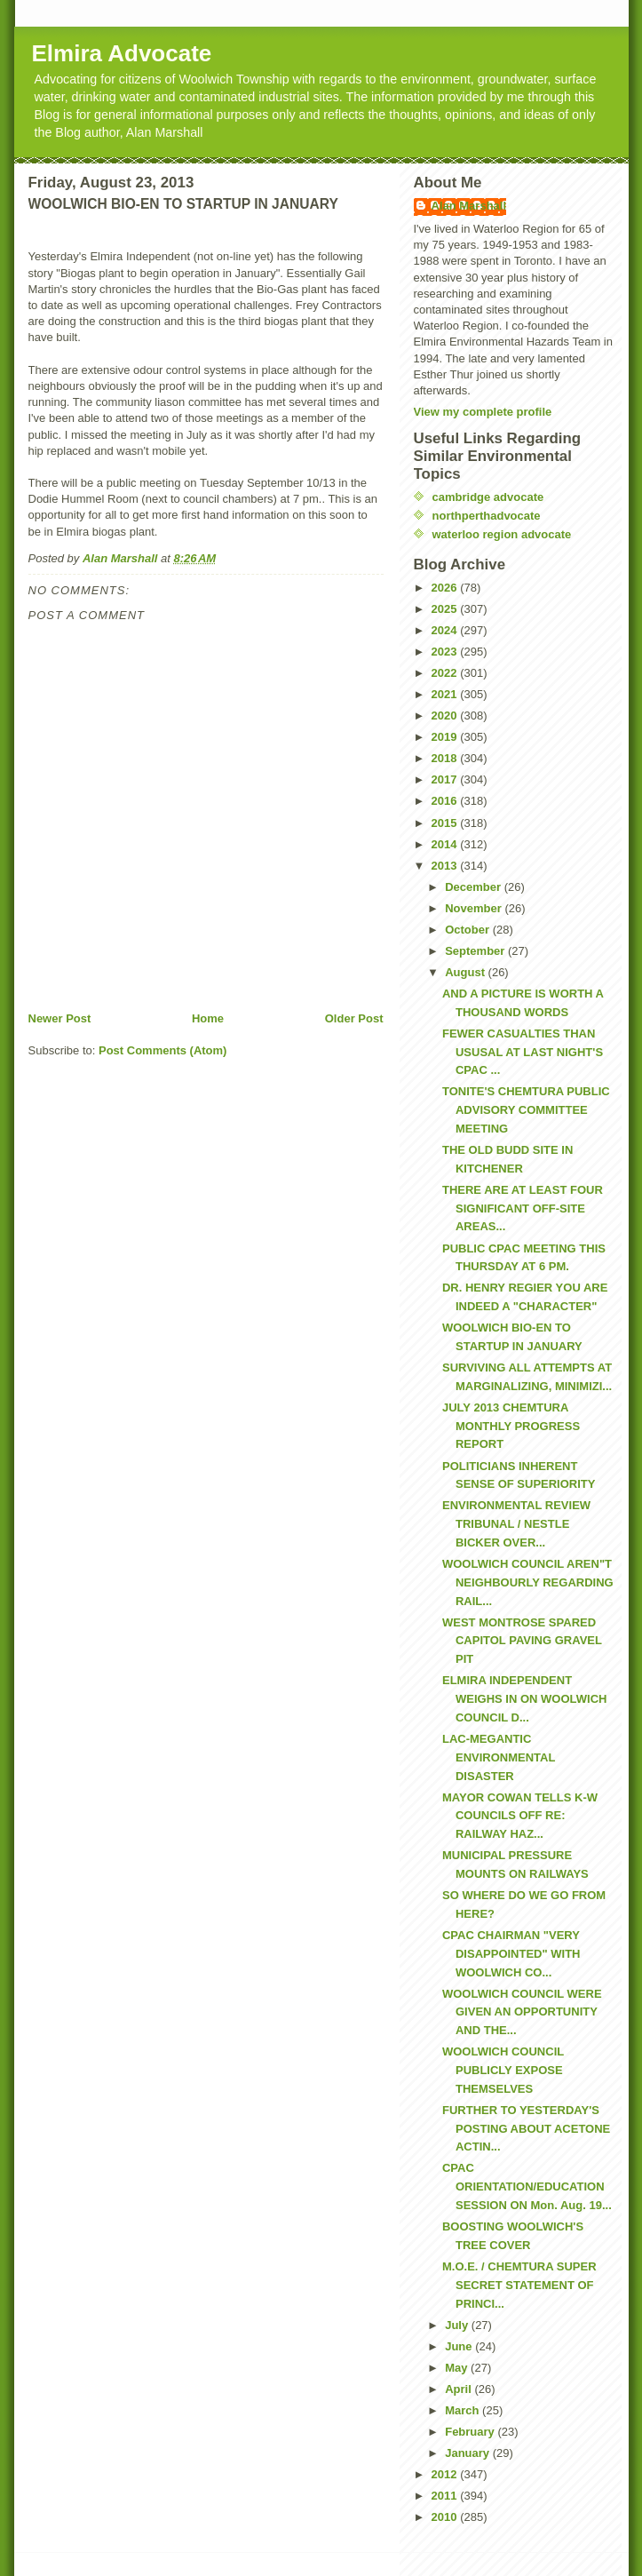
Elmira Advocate (122, 53)
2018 (446, 758)
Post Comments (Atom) (162, 1050)
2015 (446, 823)
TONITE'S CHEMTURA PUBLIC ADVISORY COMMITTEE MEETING (526, 1110)
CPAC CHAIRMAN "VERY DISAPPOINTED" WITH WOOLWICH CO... (511, 1953)
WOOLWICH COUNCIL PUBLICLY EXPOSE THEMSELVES (503, 2070)
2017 (446, 779)
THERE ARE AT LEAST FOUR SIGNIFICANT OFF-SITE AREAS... (522, 1208)
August (466, 972)
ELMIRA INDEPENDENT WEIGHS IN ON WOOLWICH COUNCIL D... (524, 1699)
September (476, 951)
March (463, 2410)
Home (208, 1018)
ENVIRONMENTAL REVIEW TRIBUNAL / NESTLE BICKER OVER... (516, 1524)
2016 (446, 800)
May (458, 2367)
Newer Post (59, 1018)
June (460, 2346)
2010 (446, 2517)
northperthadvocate (486, 515)
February (471, 2431)
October (468, 929)
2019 (446, 736)
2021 (446, 694)
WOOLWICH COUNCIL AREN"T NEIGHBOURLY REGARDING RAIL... (528, 1582)
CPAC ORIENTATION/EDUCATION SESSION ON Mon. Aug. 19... (527, 2186)
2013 (446, 865)
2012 (446, 2474)
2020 (446, 715)
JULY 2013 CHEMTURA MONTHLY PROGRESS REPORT (511, 1426)
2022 (446, 673)
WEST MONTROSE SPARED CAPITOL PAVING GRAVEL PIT (522, 1641)
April (459, 2389)
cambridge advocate (488, 497)
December (474, 887)
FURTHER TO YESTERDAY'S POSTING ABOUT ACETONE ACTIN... (526, 2128)
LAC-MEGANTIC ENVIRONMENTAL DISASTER (498, 1757)
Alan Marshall (469, 205)
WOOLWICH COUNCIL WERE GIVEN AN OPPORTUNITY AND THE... (522, 2012)
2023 (446, 651)
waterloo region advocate (502, 534)
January (468, 2453)
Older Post (354, 1018)
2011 (446, 2495)
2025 (446, 609)
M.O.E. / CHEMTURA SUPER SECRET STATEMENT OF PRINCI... (519, 2285)
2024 (446, 630)
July (458, 2325)
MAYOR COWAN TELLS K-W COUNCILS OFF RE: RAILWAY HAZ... (520, 1816)
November (474, 908)
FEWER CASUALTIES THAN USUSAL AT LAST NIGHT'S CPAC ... (522, 1052)
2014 (446, 844)
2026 (446, 587)
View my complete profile (483, 411)
